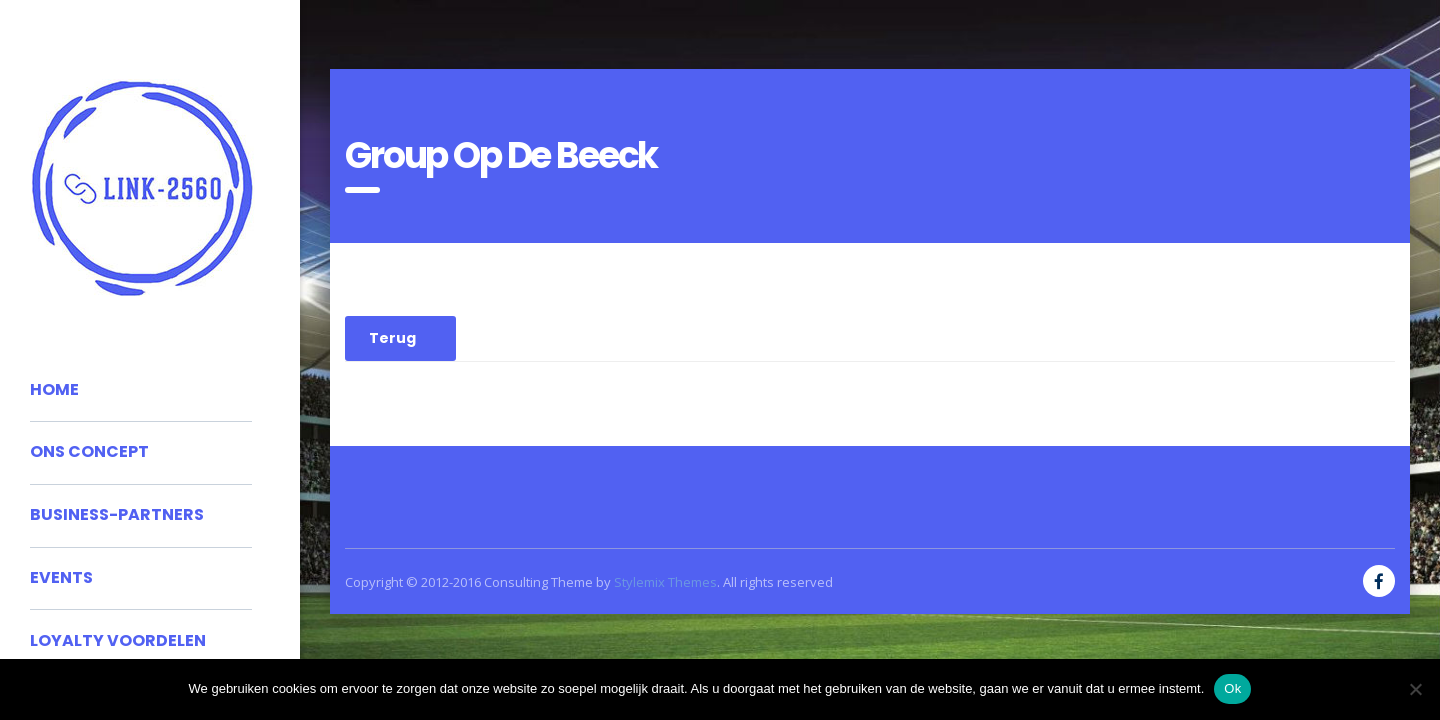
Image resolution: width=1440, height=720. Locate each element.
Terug (392, 338)
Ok (1232, 688)
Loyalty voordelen (118, 640)
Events (61, 577)
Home (54, 389)
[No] (1415, 689)
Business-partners (117, 514)
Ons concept (89, 451)
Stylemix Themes (665, 582)
